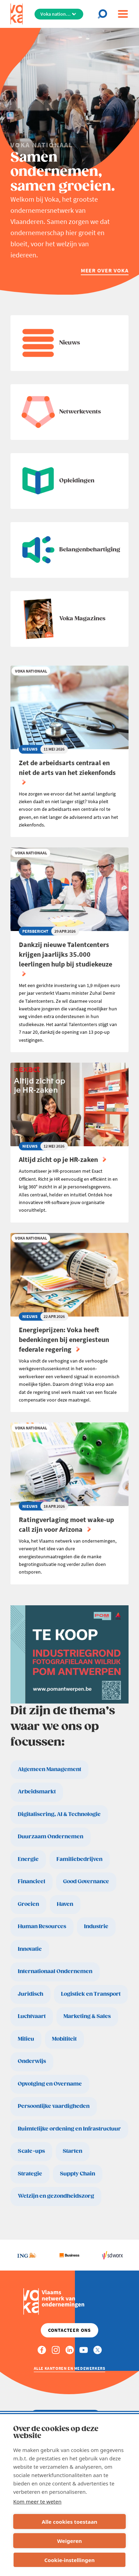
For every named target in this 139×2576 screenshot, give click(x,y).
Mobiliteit (64, 2039)
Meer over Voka (105, 270)
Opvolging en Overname (50, 2084)
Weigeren (69, 2540)
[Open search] (104, 14)
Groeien (28, 1904)
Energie (28, 1859)
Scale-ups (31, 2151)
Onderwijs (32, 2061)
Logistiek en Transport (91, 1994)
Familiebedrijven (79, 1859)
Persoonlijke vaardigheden (54, 2106)
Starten (72, 2151)
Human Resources (42, 1926)
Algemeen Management (49, 1769)
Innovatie (30, 1949)
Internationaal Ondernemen (55, 1971)
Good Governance (86, 1881)
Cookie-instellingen (69, 2559)
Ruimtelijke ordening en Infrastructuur (69, 2129)
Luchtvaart (32, 2016)
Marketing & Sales (87, 2016)
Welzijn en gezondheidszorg (56, 2196)
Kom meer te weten (37, 2501)
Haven (65, 1904)
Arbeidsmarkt (37, 1792)
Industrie (96, 1926)
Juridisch (30, 1994)
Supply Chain (77, 2174)
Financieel (31, 1881)
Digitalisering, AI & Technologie (59, 1814)
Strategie (30, 2174)
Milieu (26, 2039)
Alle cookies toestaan (69, 2521)
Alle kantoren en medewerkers (70, 2368)
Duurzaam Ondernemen (50, 1836)
